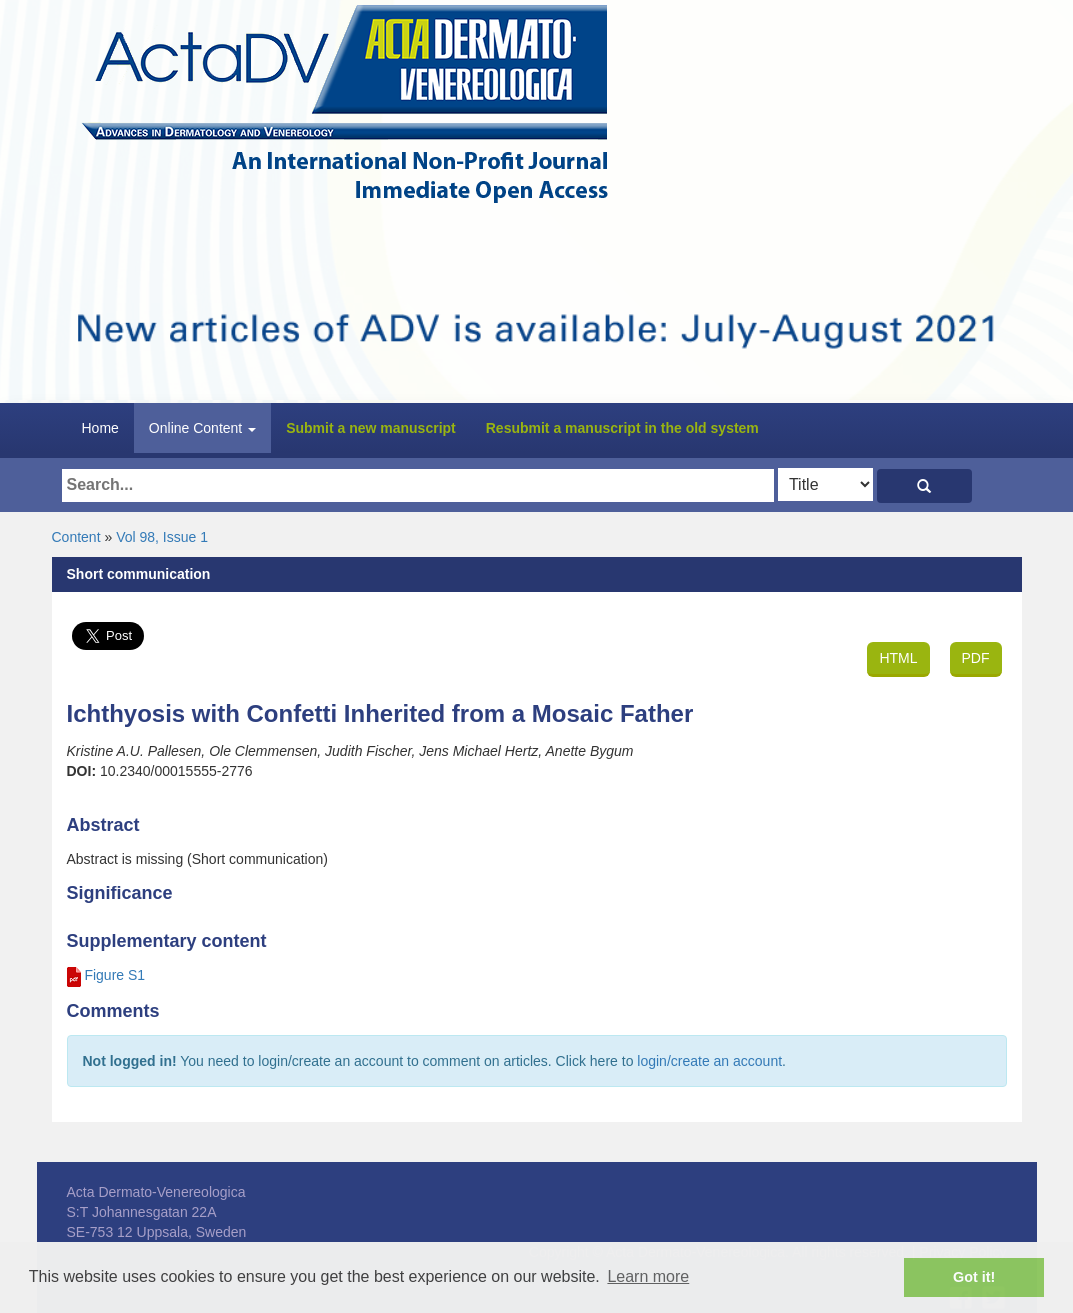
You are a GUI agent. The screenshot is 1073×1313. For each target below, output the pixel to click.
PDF (976, 658)
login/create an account (709, 1061)
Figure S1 (114, 975)
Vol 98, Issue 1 (162, 537)
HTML (898, 658)
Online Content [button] (202, 428)
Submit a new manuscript (371, 428)
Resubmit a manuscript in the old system (622, 428)
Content (76, 537)
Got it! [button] (974, 1277)
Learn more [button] (648, 1276)
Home (100, 428)
